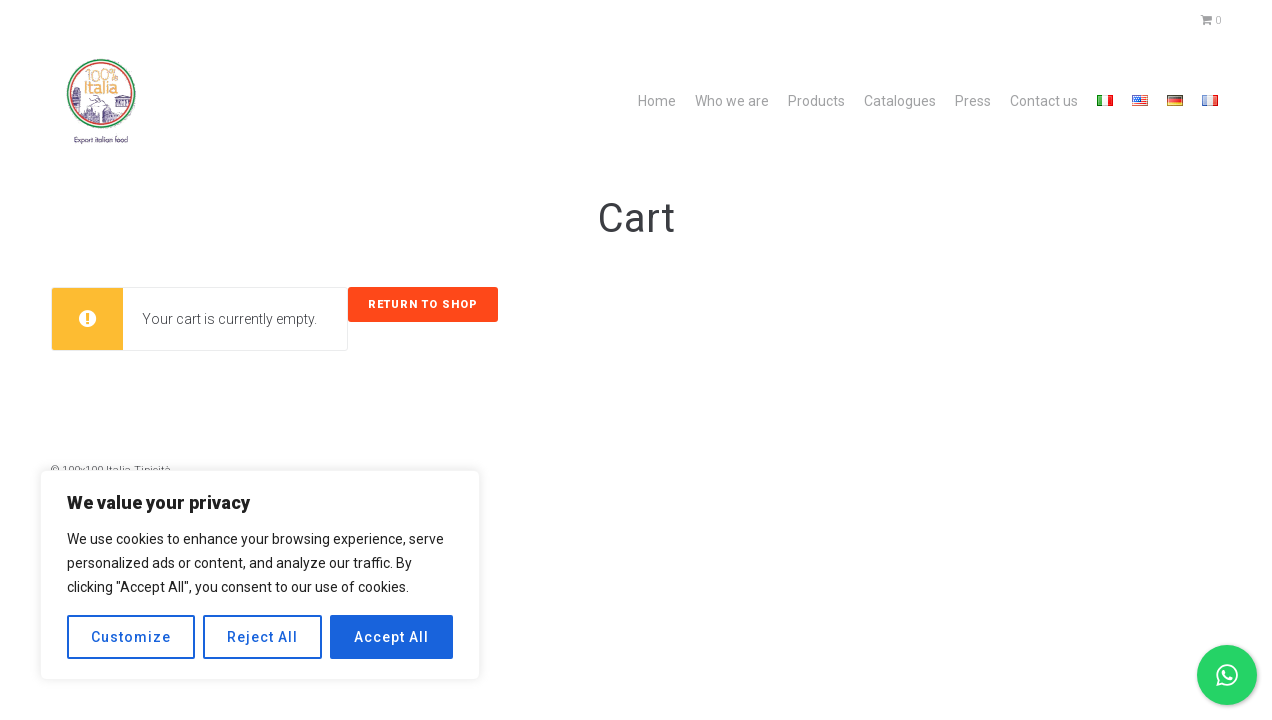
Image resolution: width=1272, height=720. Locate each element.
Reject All (262, 637)
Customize (131, 637)
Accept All (391, 637)
